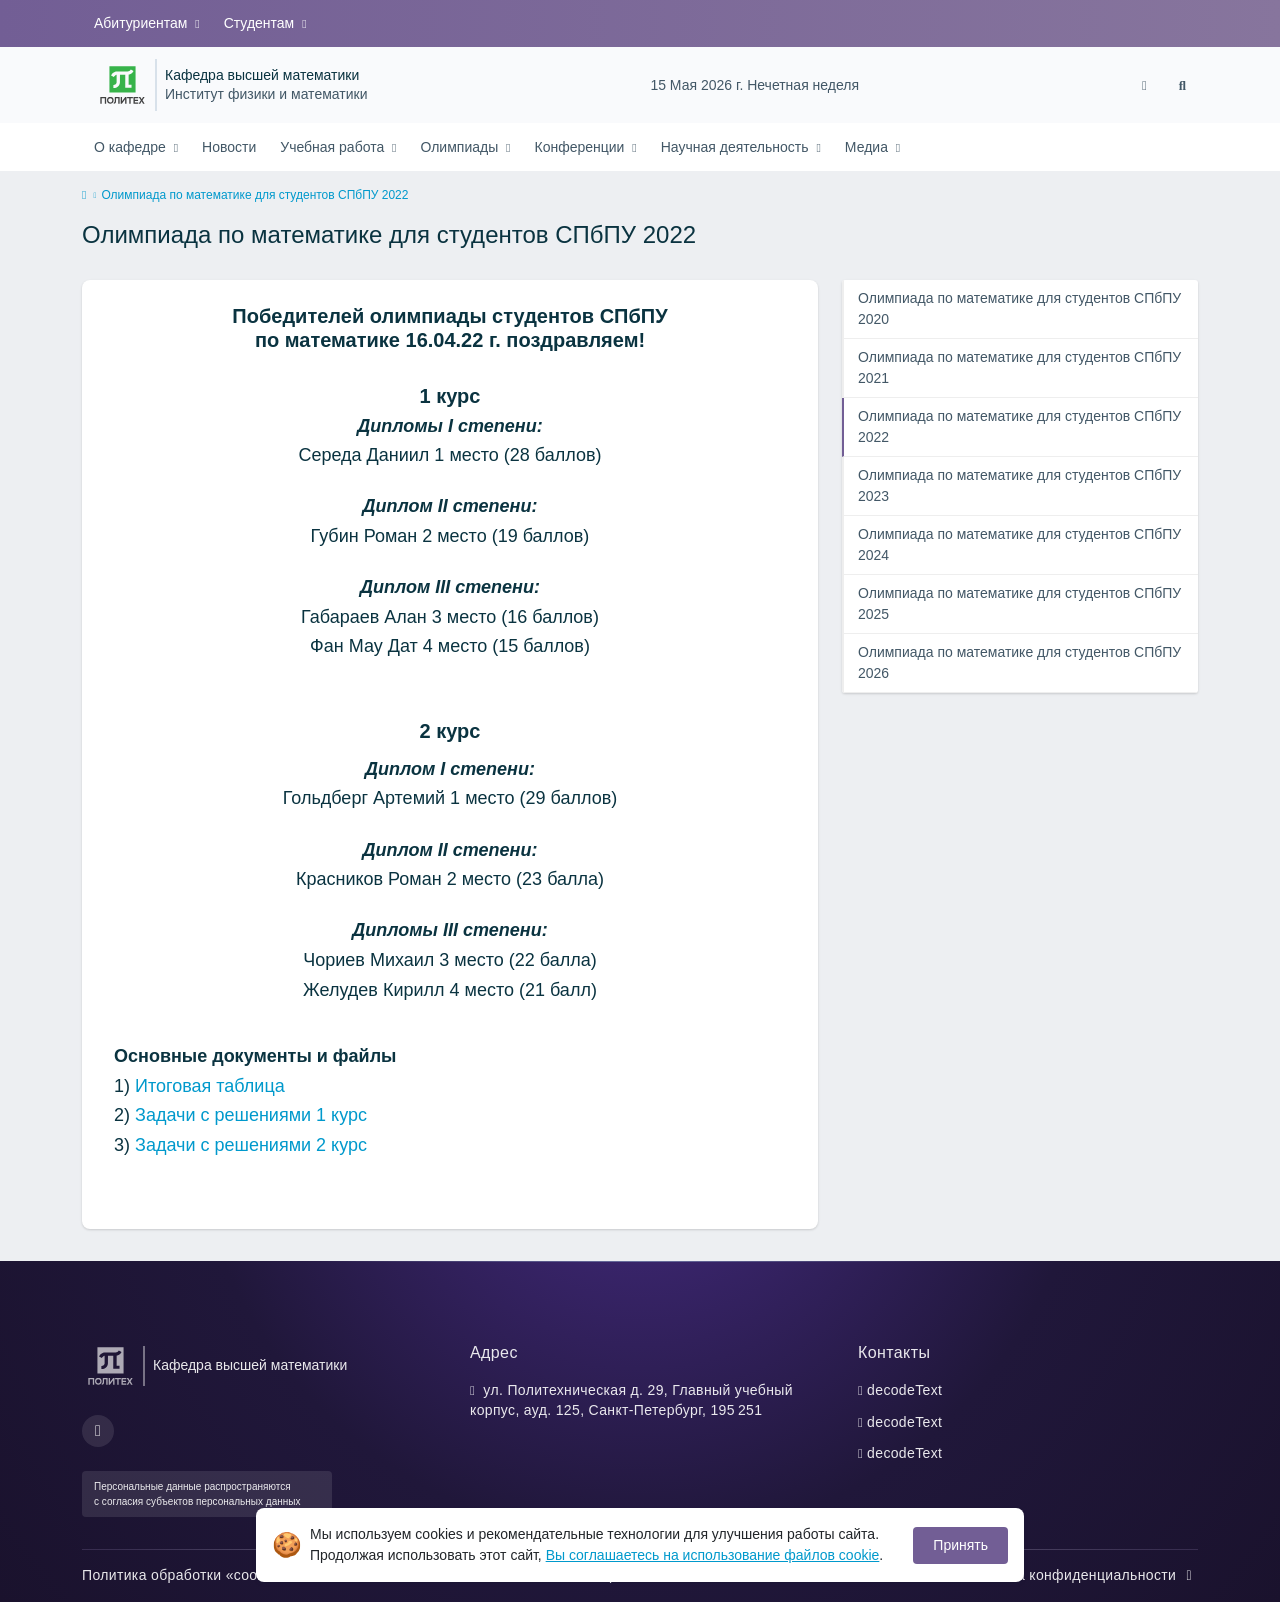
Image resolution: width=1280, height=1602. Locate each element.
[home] (84, 196)
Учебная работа (334, 147)
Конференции (582, 147)
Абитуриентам (142, 23)
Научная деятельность (737, 147)
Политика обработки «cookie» (194, 1575)
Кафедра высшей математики (262, 75)
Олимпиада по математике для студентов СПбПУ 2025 (1019, 603)
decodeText (904, 1390)
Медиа (868, 147)
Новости (229, 147)
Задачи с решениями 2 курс (251, 1145)
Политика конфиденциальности (1079, 1575)
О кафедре (132, 147)
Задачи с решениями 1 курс (251, 1115)
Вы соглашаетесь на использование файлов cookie (713, 1555)
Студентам (261, 23)
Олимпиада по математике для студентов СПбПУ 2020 (1019, 308)
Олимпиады (461, 147)
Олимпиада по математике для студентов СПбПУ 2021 (1019, 367)
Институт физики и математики (266, 94)
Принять (960, 1545)
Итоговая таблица (210, 1086)
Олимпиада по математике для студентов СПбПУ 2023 (1019, 485)
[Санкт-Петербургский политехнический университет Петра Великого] (122, 85)
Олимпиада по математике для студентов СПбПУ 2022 (1019, 426)
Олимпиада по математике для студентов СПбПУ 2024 (1019, 544)
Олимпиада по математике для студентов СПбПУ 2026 (1019, 662)
